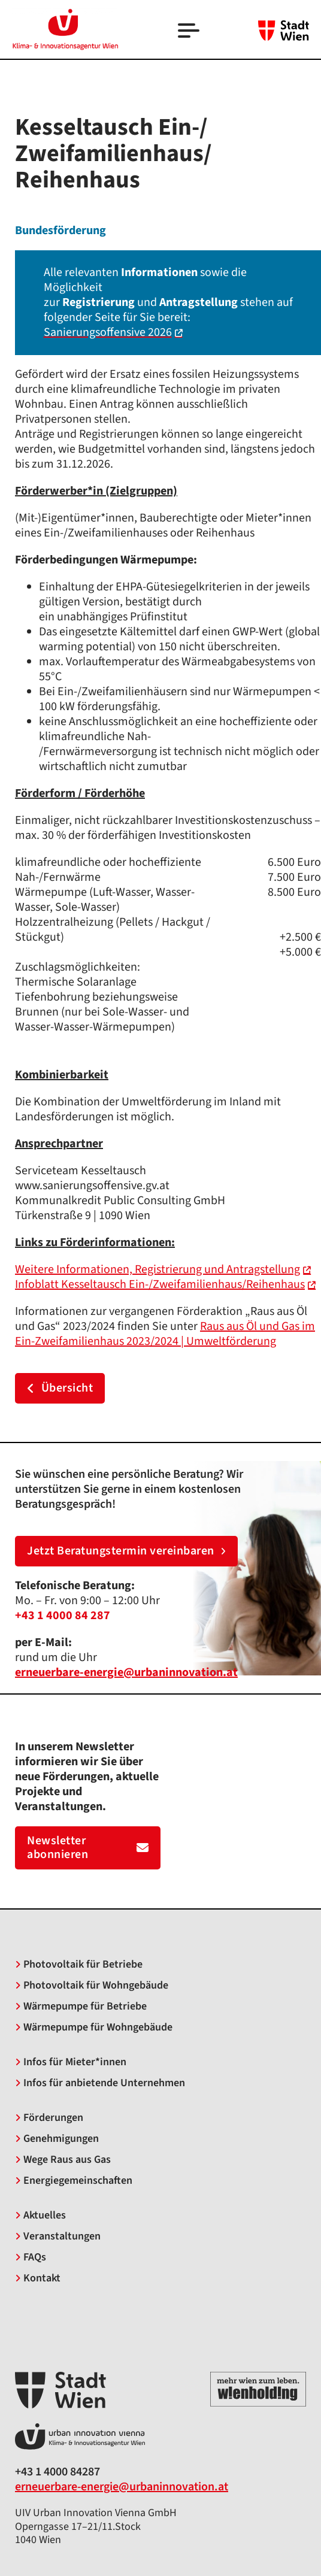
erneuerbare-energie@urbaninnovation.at (121, 2486)
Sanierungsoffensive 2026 (108, 332)
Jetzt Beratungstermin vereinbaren (126, 1550)
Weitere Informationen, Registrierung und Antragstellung (157, 1269)
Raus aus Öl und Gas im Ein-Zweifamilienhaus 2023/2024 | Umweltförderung (165, 1334)
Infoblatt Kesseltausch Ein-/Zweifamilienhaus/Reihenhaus (160, 1284)
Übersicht (60, 1388)
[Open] (190, 32)
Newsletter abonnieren (88, 1847)
